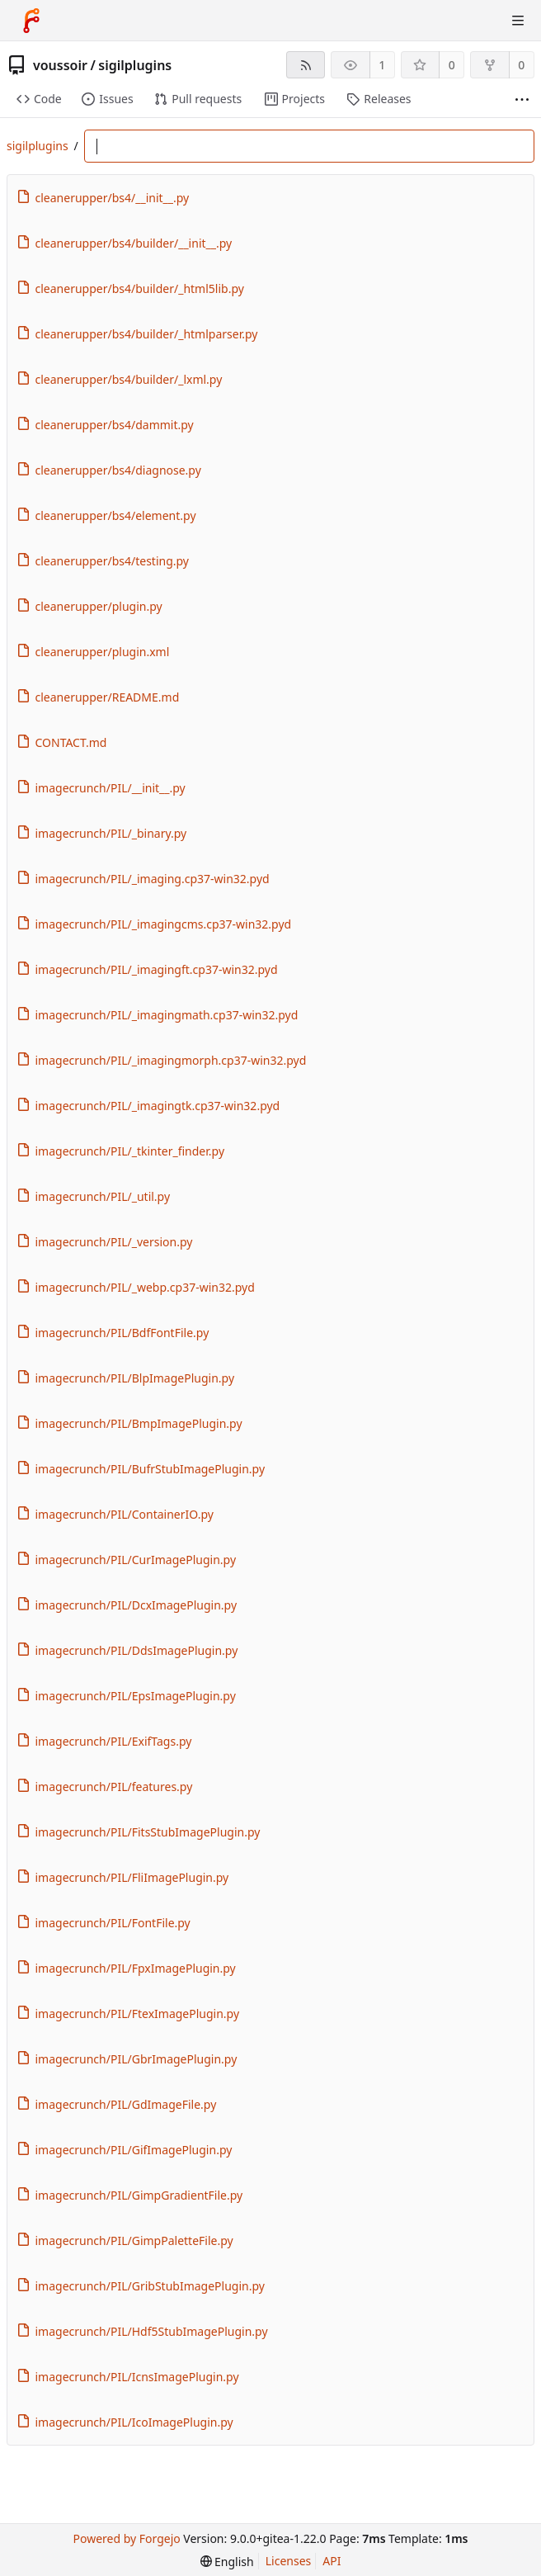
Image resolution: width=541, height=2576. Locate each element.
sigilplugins (135, 65)
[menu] (227, 2561)
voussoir (60, 65)
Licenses (289, 2561)
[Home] (31, 20)
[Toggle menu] (518, 20)
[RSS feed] (305, 64)
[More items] (522, 99)
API (331, 2561)
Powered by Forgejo (126, 2538)
